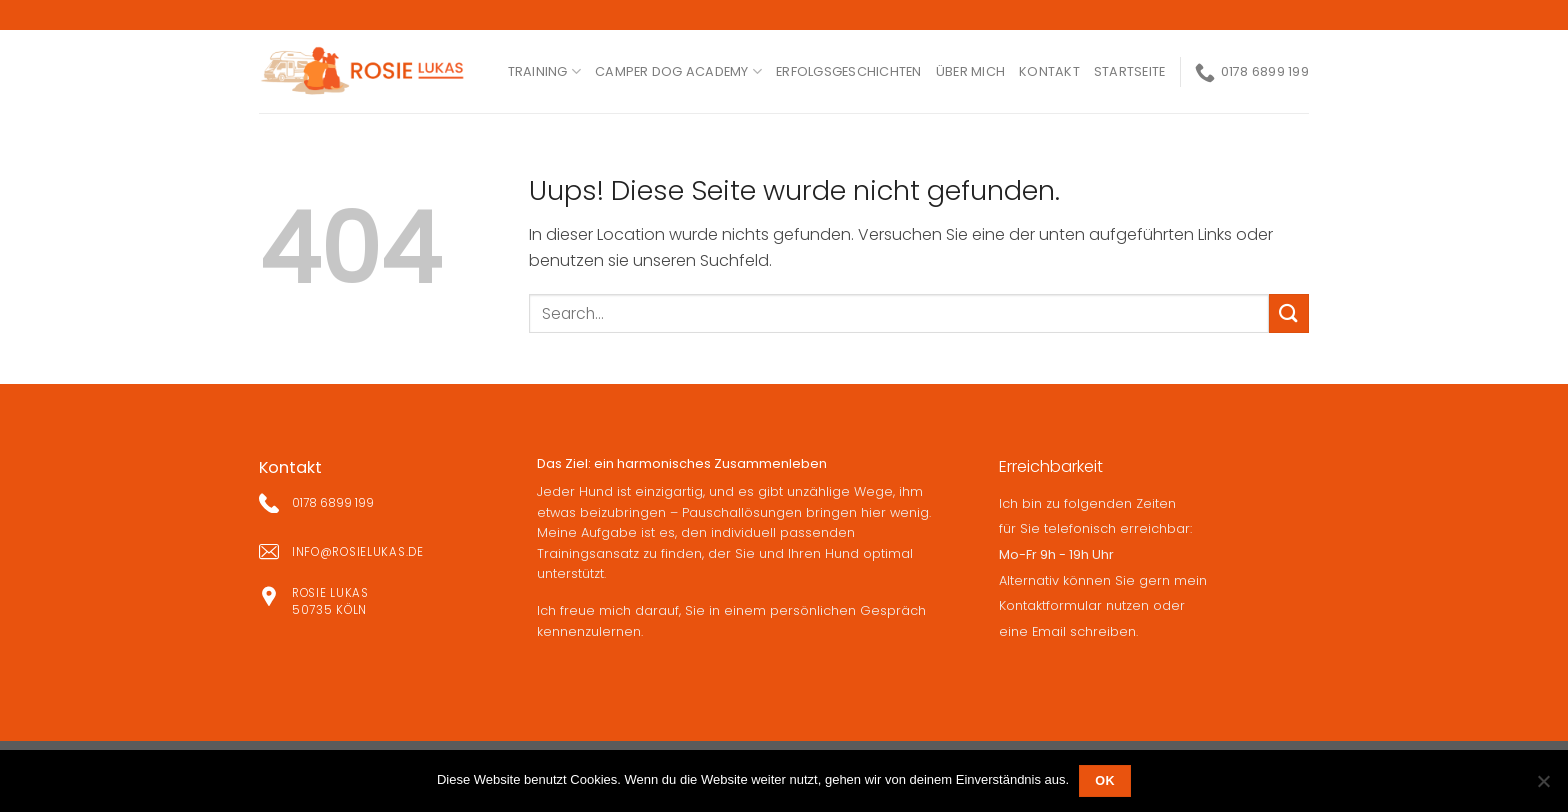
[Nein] (1543, 787)
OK (1105, 781)
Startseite (1130, 71)
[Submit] (1289, 313)
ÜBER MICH (970, 71)
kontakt (1049, 71)
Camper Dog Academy (678, 71)
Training (545, 71)
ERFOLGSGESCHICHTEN (849, 71)
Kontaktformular (1050, 605)
